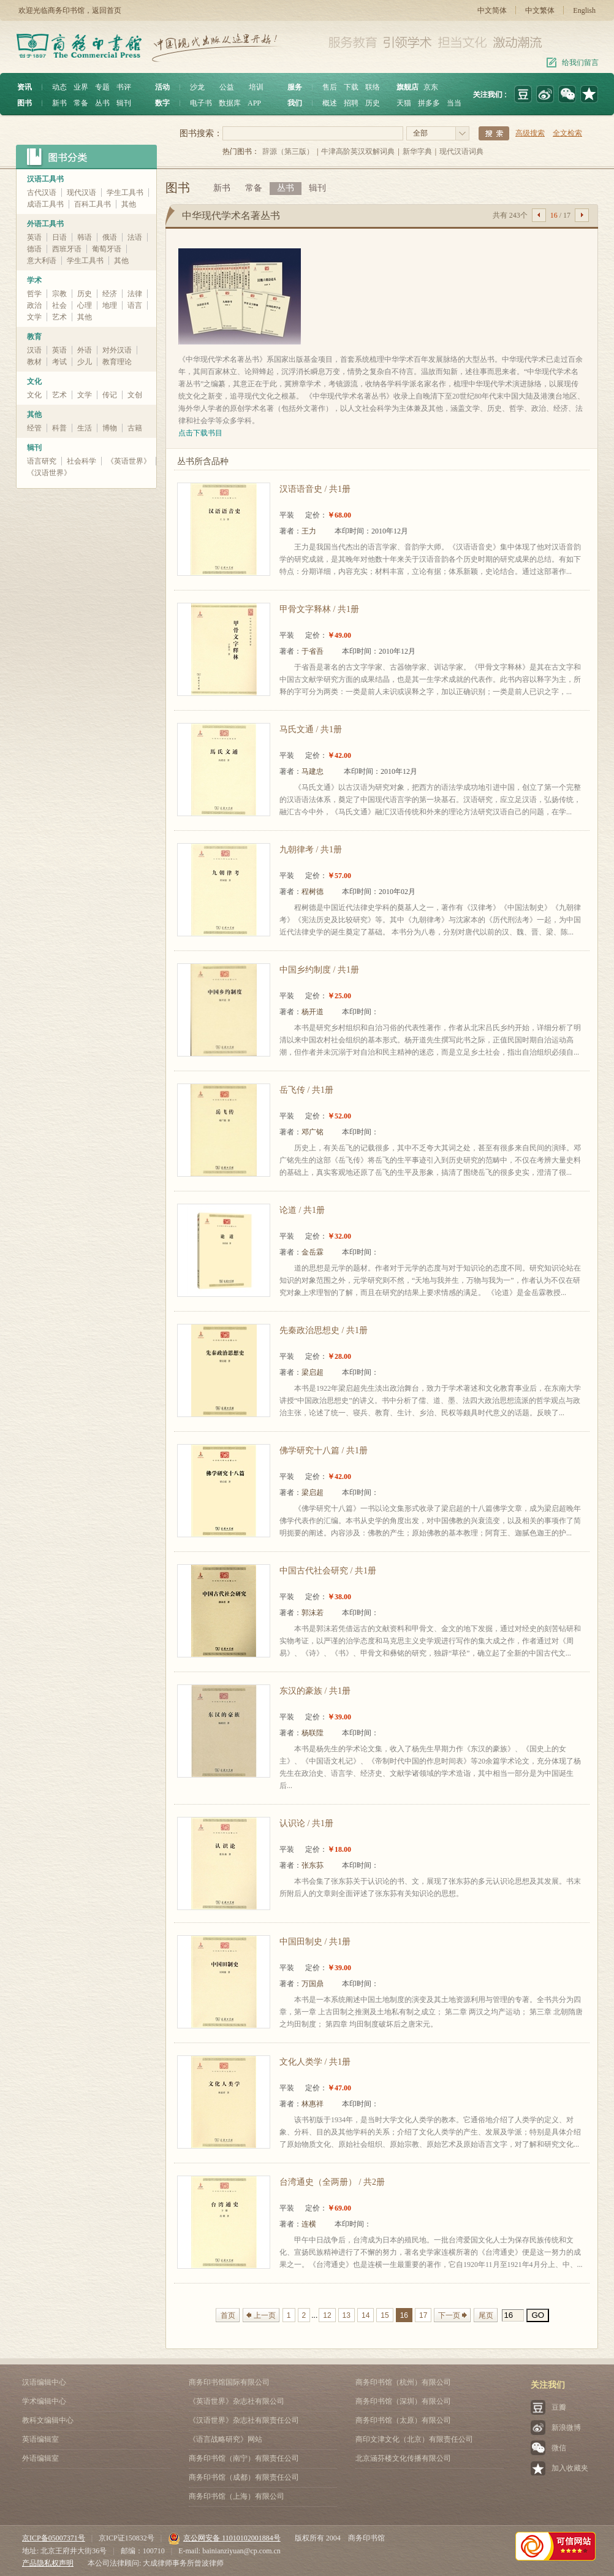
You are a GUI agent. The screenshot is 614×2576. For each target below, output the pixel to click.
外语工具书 (45, 224)
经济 (109, 293)
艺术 (59, 317)
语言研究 (41, 461)
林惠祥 (312, 2104)
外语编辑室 (40, 2458)
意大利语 (41, 260)
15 (384, 2315)
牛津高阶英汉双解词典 (358, 151)
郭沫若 (312, 1612)
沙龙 (197, 87)
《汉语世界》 (49, 472)
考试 (59, 361)
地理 (109, 305)
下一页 (449, 2315)
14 (366, 2315)
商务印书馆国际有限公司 (229, 2382)
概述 (329, 103)
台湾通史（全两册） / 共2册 (332, 2182)
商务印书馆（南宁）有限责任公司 (244, 2458)
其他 (128, 204)
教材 (34, 361)
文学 (34, 317)
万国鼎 (312, 1983)
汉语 (34, 350)
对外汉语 (117, 350)
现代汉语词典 (461, 151)
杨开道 (312, 1011)
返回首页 (106, 10)
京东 (430, 87)
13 (347, 2315)
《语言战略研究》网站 (225, 2439)
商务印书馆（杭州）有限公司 (403, 2382)
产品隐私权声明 (48, 2563)
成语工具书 (45, 204)
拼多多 (429, 103)
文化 (34, 381)
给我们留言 (580, 62)
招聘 (351, 103)
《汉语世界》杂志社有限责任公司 (244, 2420)
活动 (162, 87)
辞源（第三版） (288, 151)
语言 (134, 305)
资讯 (24, 87)
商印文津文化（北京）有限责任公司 (414, 2439)
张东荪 (312, 1865)
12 (327, 2315)
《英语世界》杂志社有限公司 (236, 2401)
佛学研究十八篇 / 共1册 (323, 1450)
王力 (308, 531)
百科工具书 (92, 204)
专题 (102, 87)
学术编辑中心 (44, 2401)
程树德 (312, 891)
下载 (351, 87)
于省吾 (312, 651)
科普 (59, 428)
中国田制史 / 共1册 (315, 1941)
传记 (109, 395)
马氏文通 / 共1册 (310, 729)
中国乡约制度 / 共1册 (319, 969)
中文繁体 (540, 10)
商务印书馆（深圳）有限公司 (403, 2401)
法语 (134, 237)
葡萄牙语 (106, 249)
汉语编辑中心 (44, 2382)
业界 (81, 87)
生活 (84, 428)
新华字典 (417, 151)
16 (404, 2315)
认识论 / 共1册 (306, 1823)
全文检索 (567, 133)
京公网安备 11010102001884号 (224, 2538)
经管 (34, 428)
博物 (109, 428)
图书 (24, 103)
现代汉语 (81, 192)
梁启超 (312, 1372)
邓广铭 (312, 1132)
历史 (372, 103)
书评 (123, 87)
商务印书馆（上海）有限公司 (236, 2496)
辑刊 (123, 103)
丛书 (102, 103)
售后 (329, 87)
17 (423, 2315)
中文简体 (492, 10)
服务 (294, 87)
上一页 (265, 2315)
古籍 (134, 428)
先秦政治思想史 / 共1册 (323, 1330)
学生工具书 (125, 192)
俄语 (109, 237)
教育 (34, 336)
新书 (59, 103)
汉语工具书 (45, 179)
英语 (34, 237)
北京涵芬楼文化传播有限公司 (403, 2458)
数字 (162, 103)
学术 (34, 280)
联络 (372, 87)
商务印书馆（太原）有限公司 (403, 2420)
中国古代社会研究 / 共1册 (327, 1570)
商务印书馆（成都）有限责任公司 (244, 2477)
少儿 (84, 361)
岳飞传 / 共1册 (306, 1090)
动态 (59, 87)
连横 (308, 2224)
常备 (81, 103)
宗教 (59, 293)
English (584, 10)
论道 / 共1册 (302, 1210)
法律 (134, 293)
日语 (59, 237)
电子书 (201, 103)
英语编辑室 (40, 2439)
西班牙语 (66, 249)
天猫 (403, 103)
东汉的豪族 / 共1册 (315, 1690)
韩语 (84, 237)
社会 (59, 305)
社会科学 (81, 461)
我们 (294, 103)
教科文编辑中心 (48, 2420)
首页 (228, 2315)
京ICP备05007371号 (53, 2538)
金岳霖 (312, 1252)
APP (254, 103)
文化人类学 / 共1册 (315, 2061)
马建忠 (313, 771)
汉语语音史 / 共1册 (315, 489)
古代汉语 (41, 192)
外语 (84, 350)
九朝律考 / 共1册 (310, 849)
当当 (454, 103)
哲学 (34, 293)
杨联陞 (312, 1733)
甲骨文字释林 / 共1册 (319, 609)
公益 (226, 87)
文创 (134, 395)
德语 (34, 249)
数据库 (230, 103)
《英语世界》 (129, 461)
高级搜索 (530, 133)
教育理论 (117, 361)
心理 (84, 305)
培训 (256, 87)
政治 (34, 305)
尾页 (486, 2315)
